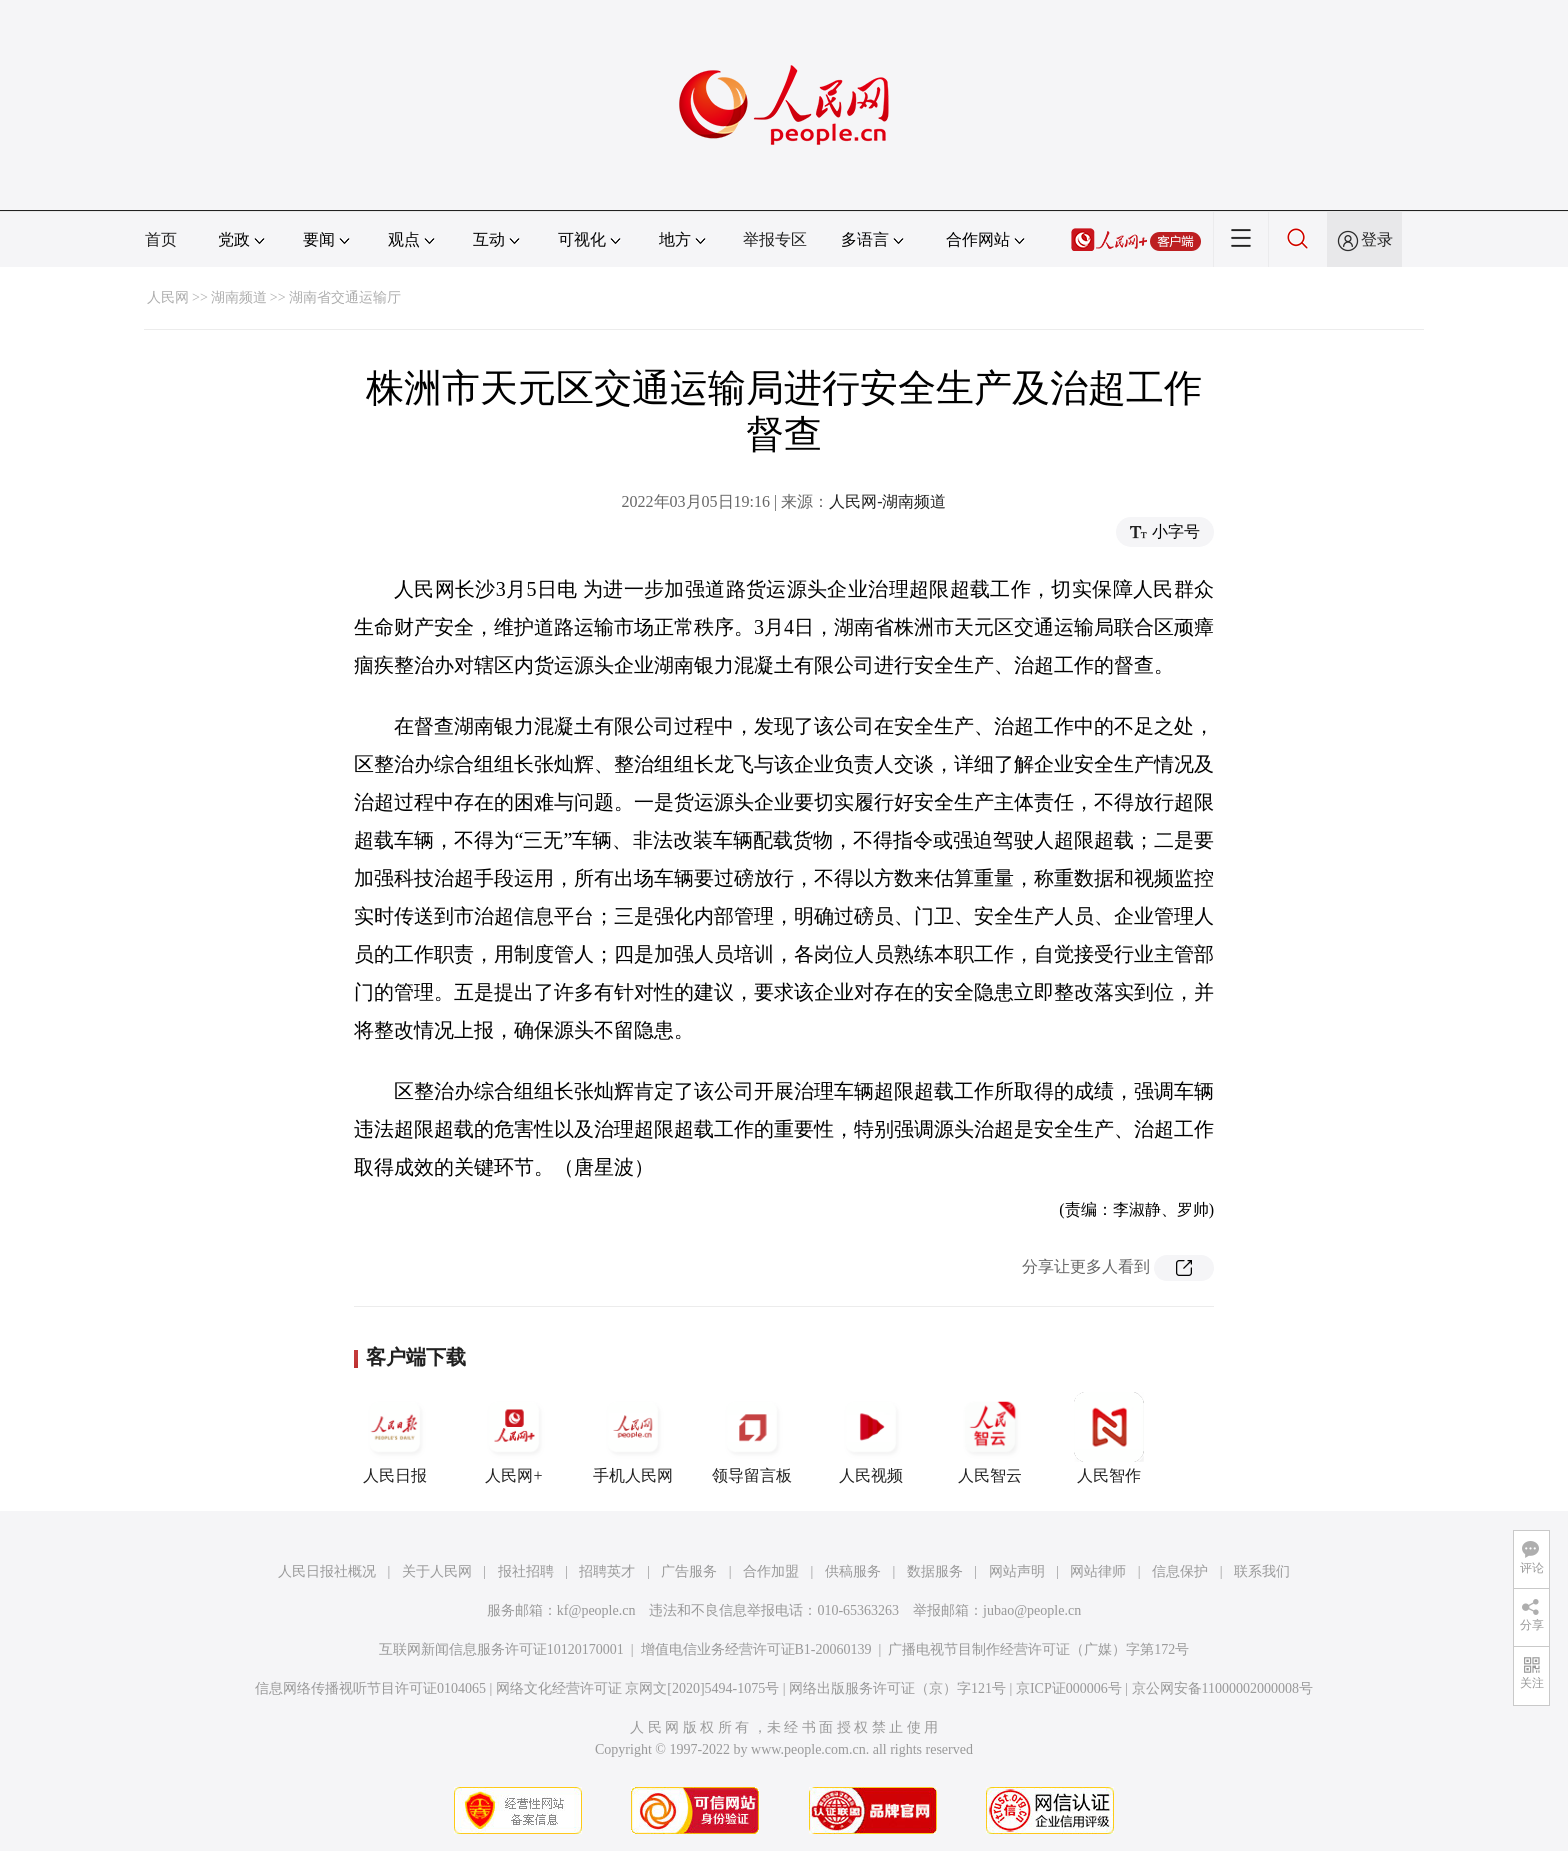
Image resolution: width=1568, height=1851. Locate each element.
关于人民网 (437, 1571)
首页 (161, 239)
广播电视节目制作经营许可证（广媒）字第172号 (1038, 1649)
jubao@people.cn (1032, 1610)
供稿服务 (853, 1571)
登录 (1377, 239)
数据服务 (935, 1571)
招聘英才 (607, 1571)
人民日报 (395, 1438)
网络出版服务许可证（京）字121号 (897, 1688)
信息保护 (1180, 1571)
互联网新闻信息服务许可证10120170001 (501, 1649)
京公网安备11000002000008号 (1222, 1688)
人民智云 (990, 1438)
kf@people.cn (596, 1610)
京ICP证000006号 (1069, 1688)
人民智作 (1109, 1438)
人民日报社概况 (327, 1571)
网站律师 (1098, 1571)
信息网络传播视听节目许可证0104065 (370, 1688)
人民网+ (514, 1438)
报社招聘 (526, 1571)
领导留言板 (752, 1438)
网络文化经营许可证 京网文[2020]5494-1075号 (638, 1688)
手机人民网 (633, 1438)
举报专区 (775, 239)
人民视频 (871, 1438)
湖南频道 (239, 297)
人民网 (168, 297)
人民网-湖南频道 (887, 501)
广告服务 (689, 1571)
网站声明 (1017, 1571)
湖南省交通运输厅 (345, 297)
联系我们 (1262, 1571)
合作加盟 (771, 1571)
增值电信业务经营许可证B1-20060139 (756, 1649)
